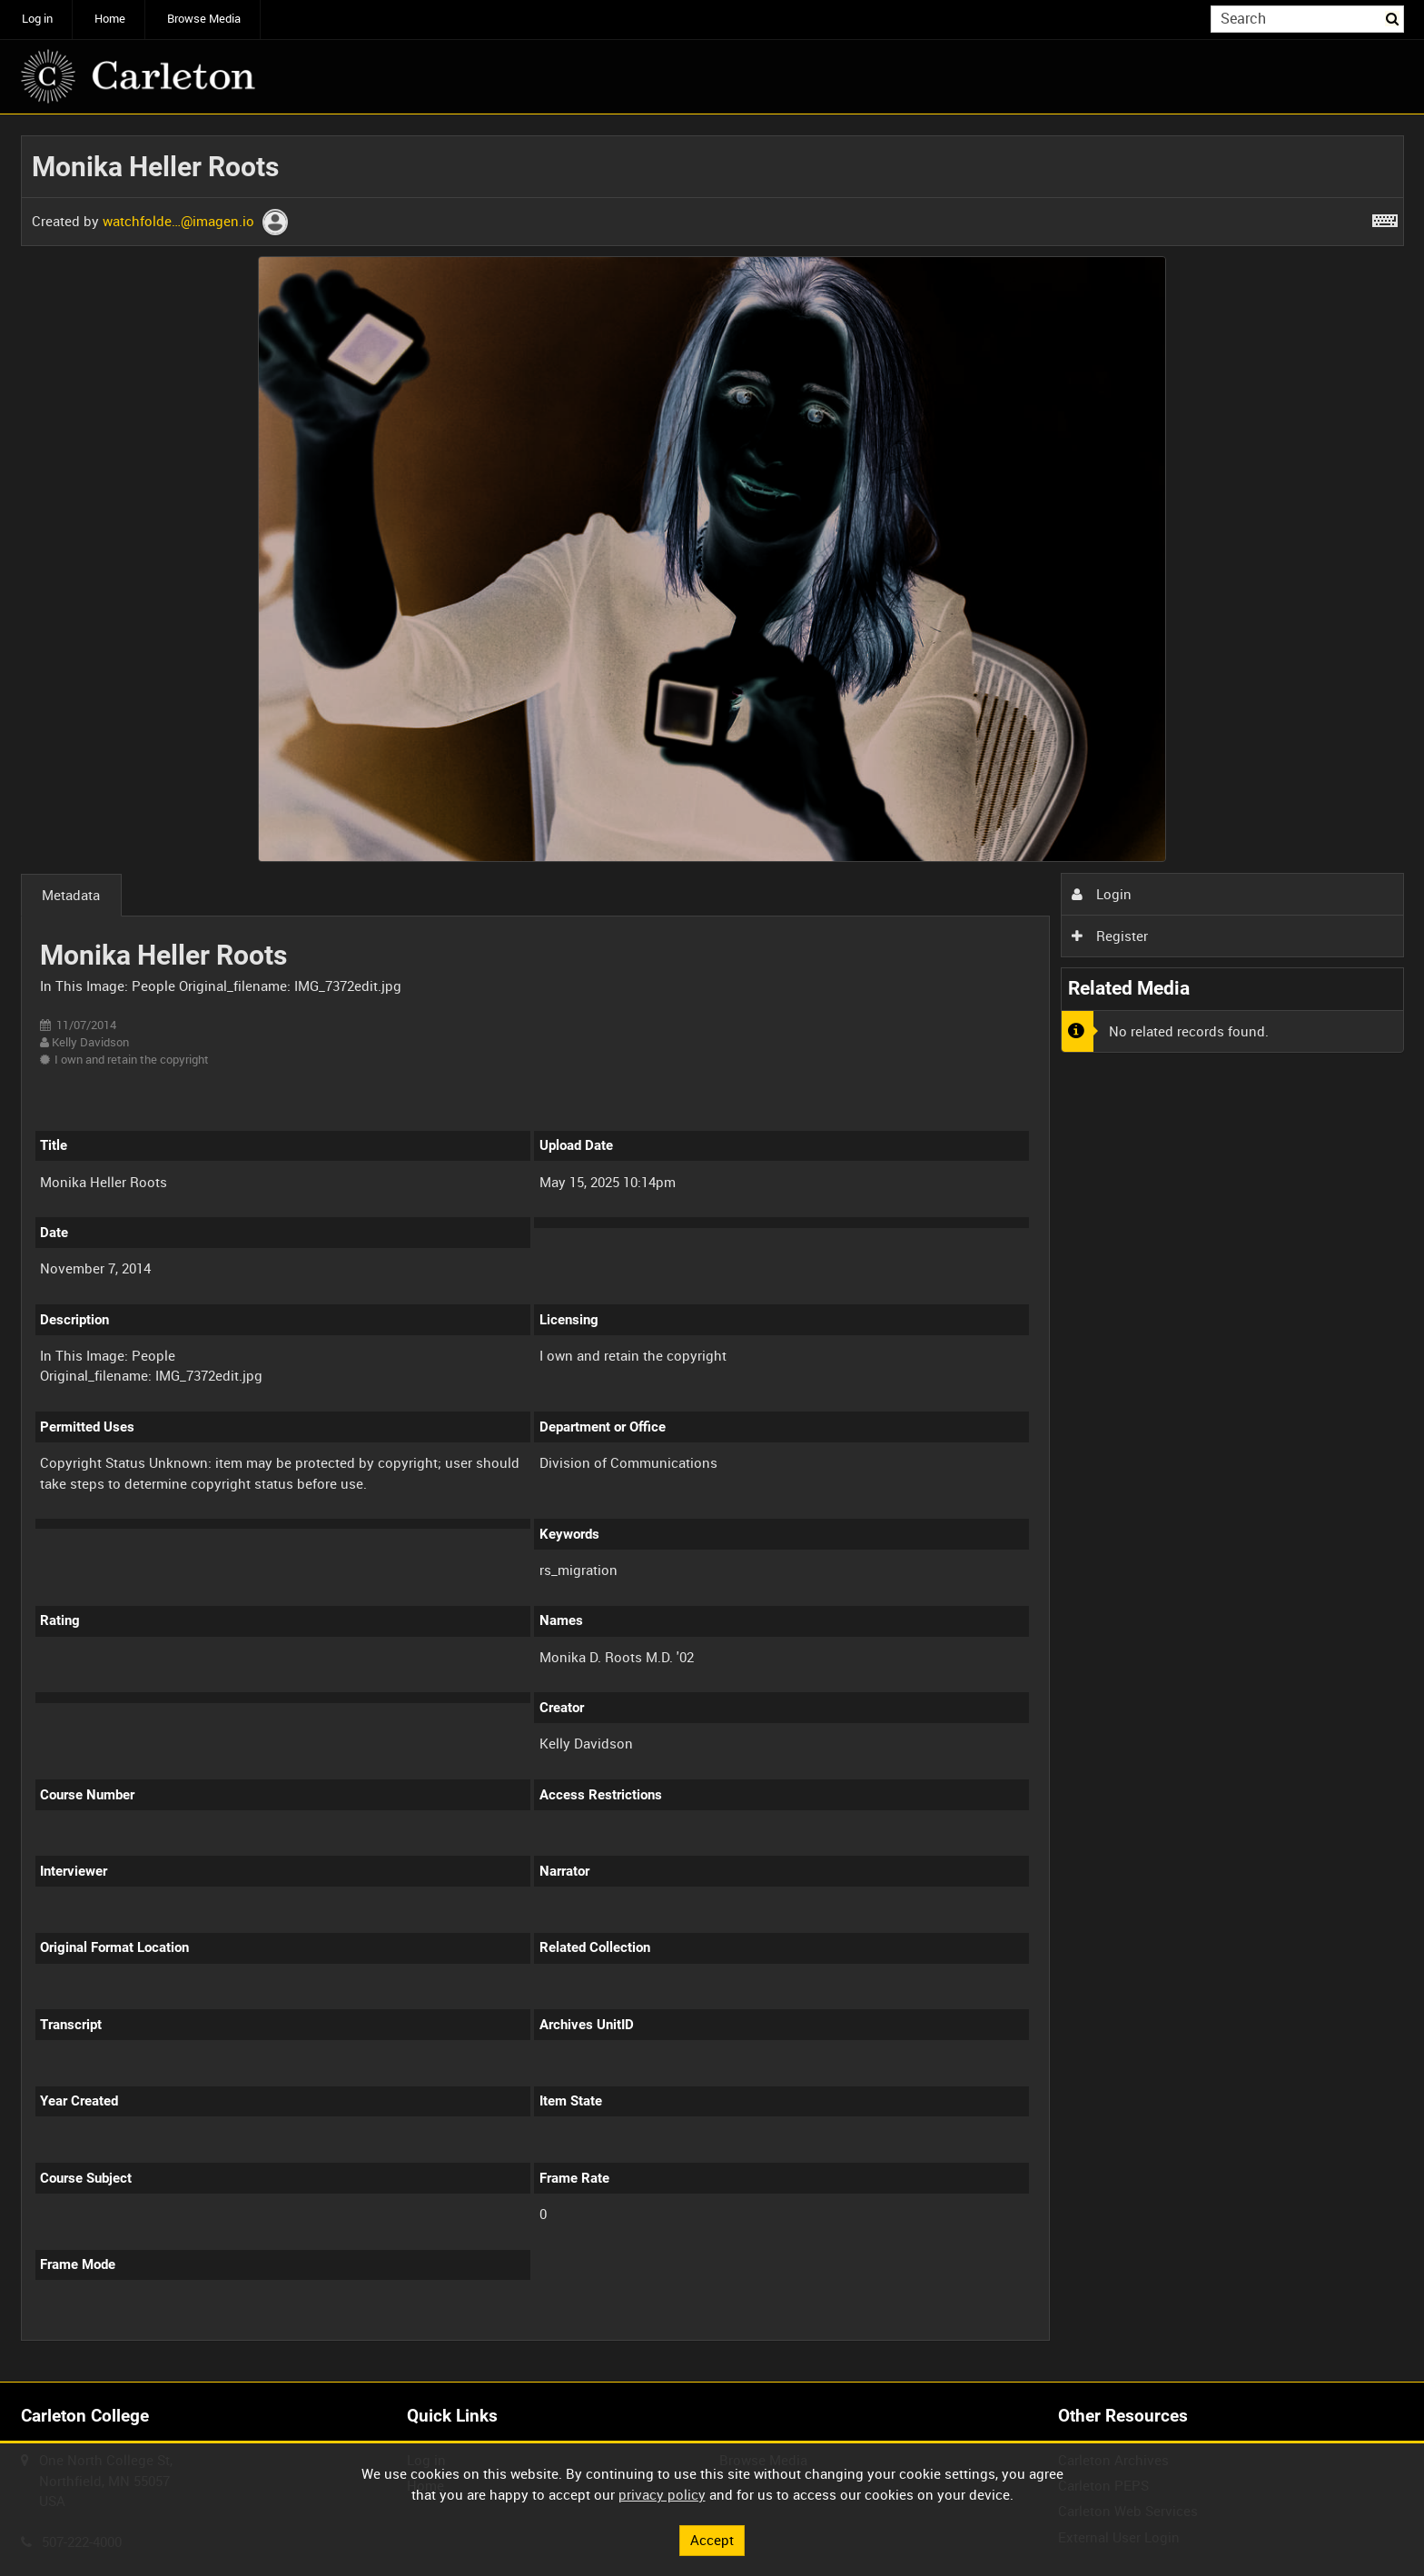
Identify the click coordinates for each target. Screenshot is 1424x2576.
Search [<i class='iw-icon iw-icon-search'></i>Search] (1393, 18)
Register (1110, 935)
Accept (712, 2540)
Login (1102, 894)
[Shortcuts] (1385, 217)
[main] (712, 1248)
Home (109, 18)
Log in (37, 18)
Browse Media (204, 18)
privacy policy (662, 2494)
